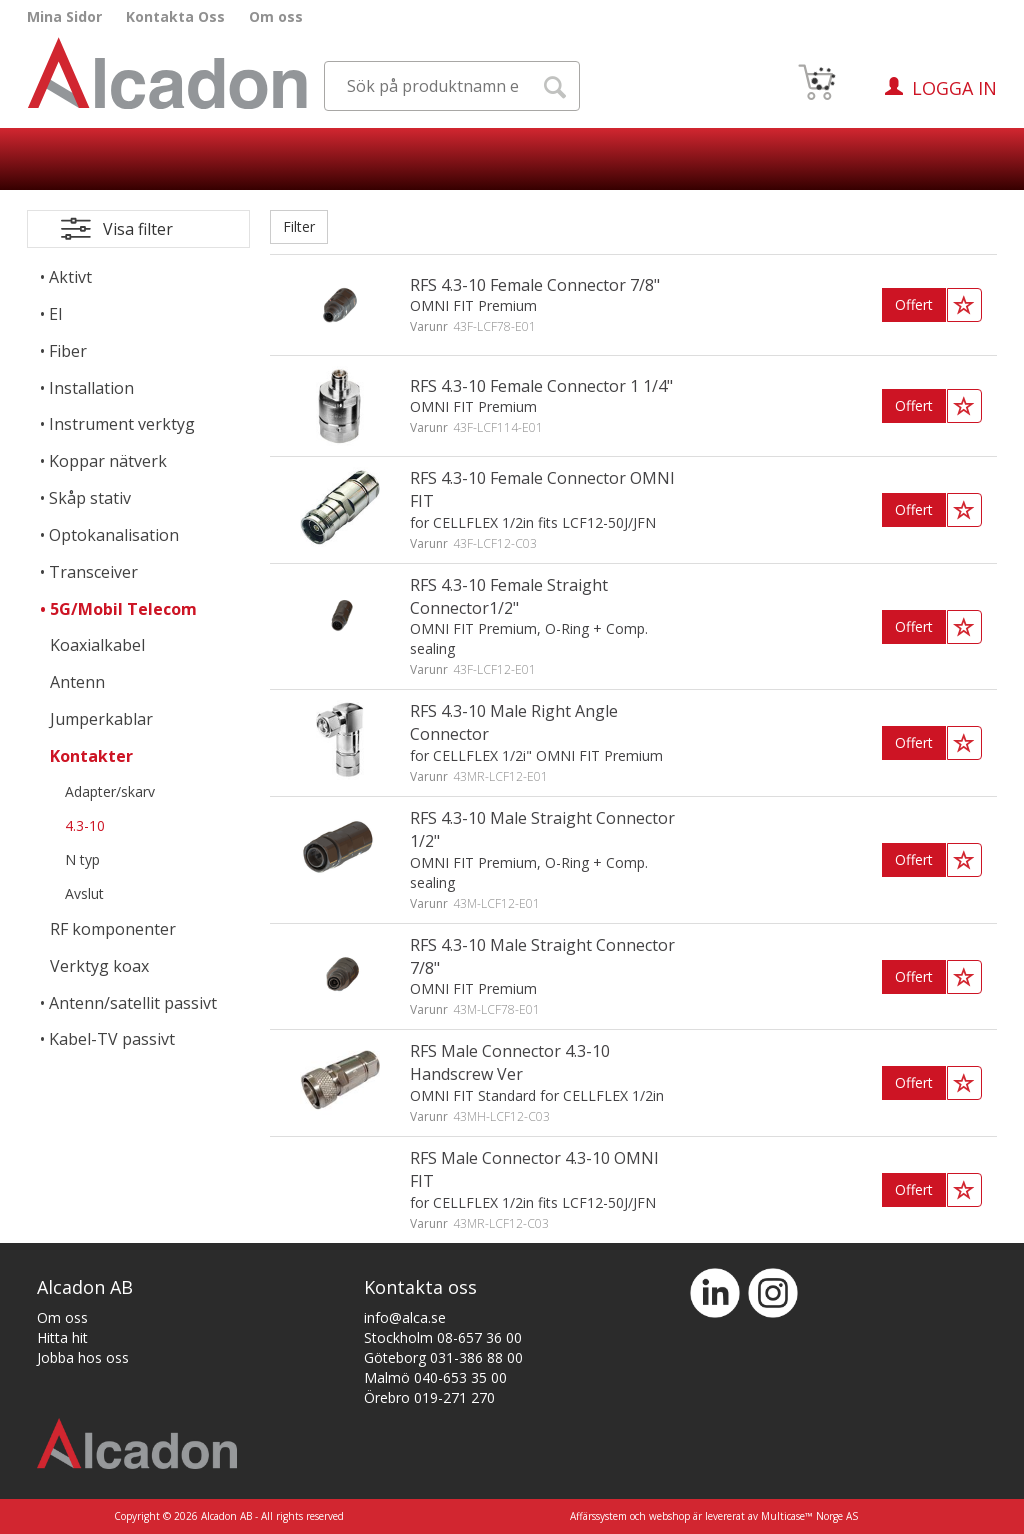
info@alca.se (405, 1317)
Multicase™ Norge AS (809, 1516)
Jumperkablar (101, 719)
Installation (91, 388)
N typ (82, 859)
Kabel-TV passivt (112, 1039)
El (55, 314)
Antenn (77, 682)
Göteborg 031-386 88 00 (443, 1357)
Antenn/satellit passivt (133, 1003)
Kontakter (91, 756)
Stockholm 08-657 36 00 (443, 1337)
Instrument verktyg (122, 424)
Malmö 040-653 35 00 (435, 1377)
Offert (914, 304)
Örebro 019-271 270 (429, 1397)
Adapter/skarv (110, 791)
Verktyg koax (99, 966)
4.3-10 (85, 825)
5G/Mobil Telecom (123, 609)
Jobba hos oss (83, 1357)
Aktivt (70, 277)
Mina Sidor (64, 16)
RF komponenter (113, 929)
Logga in (954, 88)
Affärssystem (598, 1516)
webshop (669, 1516)
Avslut (84, 893)
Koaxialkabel (97, 645)
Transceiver (93, 572)
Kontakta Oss (175, 16)
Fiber (68, 351)
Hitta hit (62, 1337)
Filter (299, 226)
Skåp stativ (90, 498)
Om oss (276, 16)
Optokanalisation (114, 535)
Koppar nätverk (108, 461)
